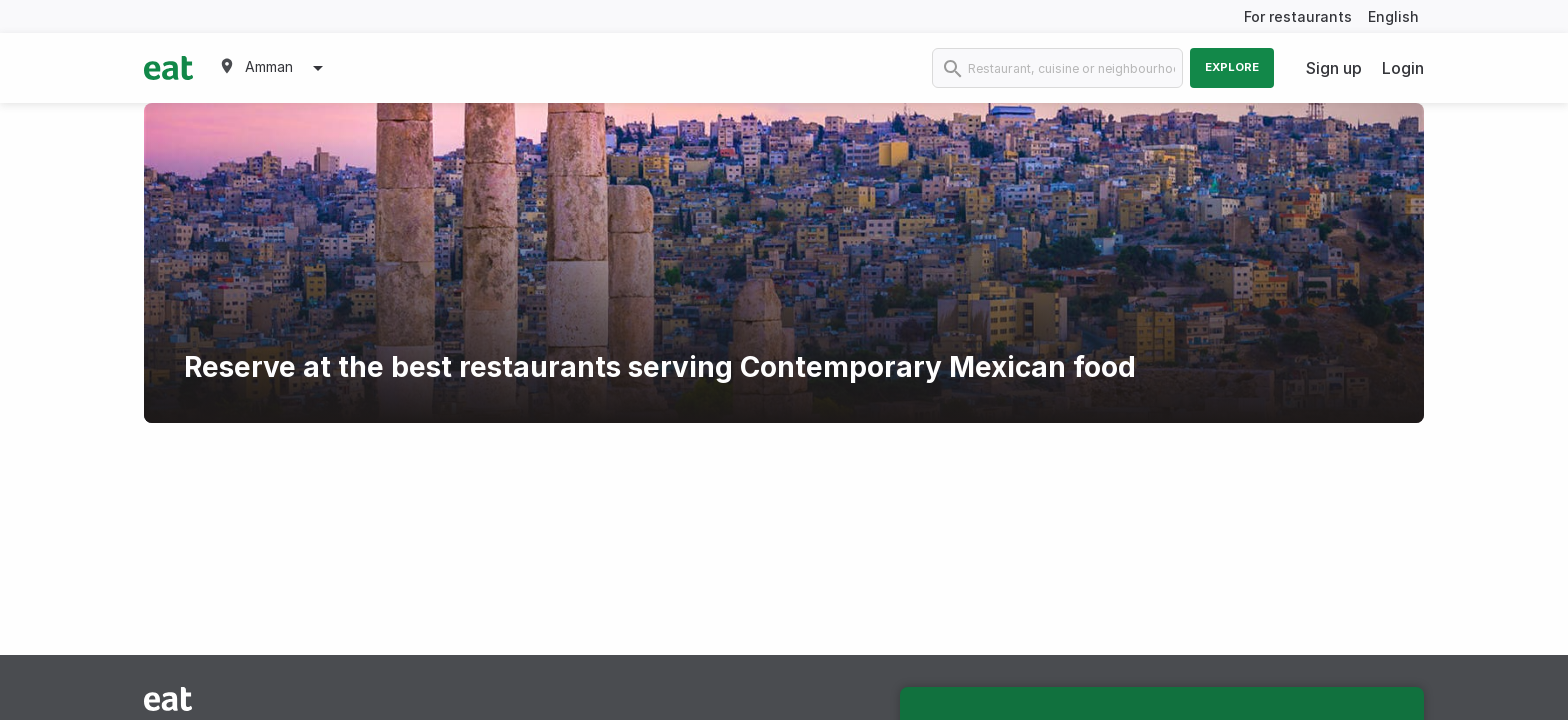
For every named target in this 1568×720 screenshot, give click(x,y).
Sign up (1334, 68)
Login (1403, 68)
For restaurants (1298, 16)
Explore (1232, 67)
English (1393, 16)
